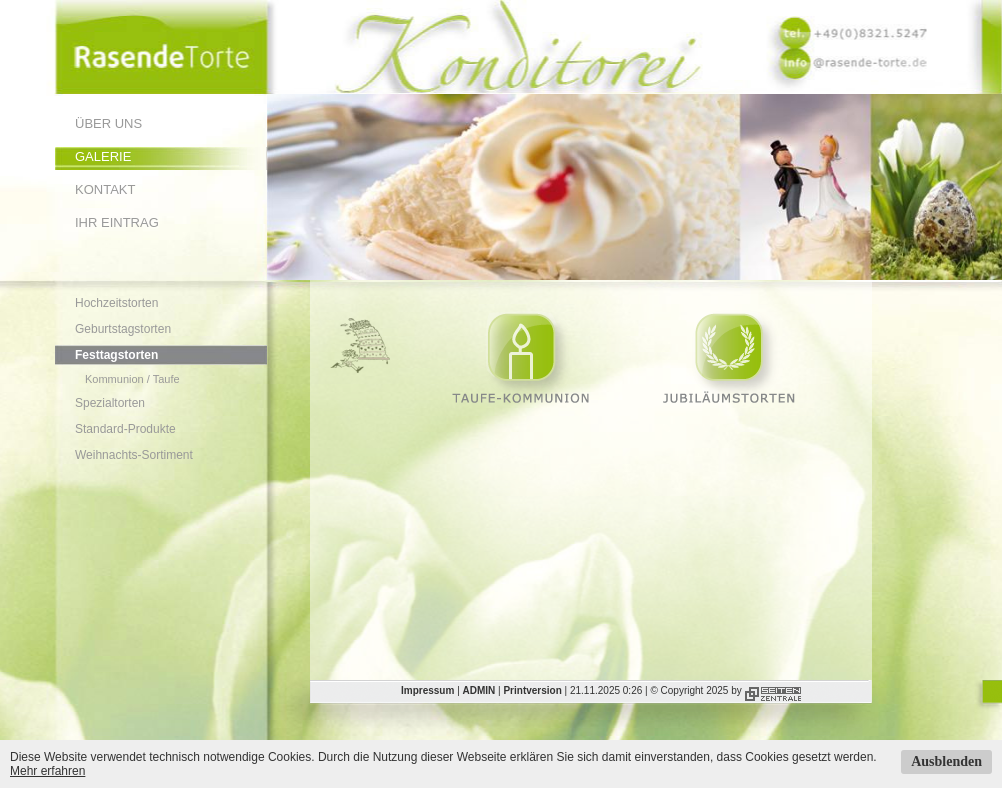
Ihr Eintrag (117, 222)
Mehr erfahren (47, 771)
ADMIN (479, 690)
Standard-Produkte (125, 429)
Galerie (103, 156)
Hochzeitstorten (116, 303)
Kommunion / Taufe (132, 379)
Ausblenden (946, 761)
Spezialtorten (110, 403)
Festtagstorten (116, 355)
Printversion (532, 690)
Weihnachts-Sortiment (134, 455)
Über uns (108, 123)
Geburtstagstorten (123, 329)
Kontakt (105, 189)
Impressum (427, 690)
